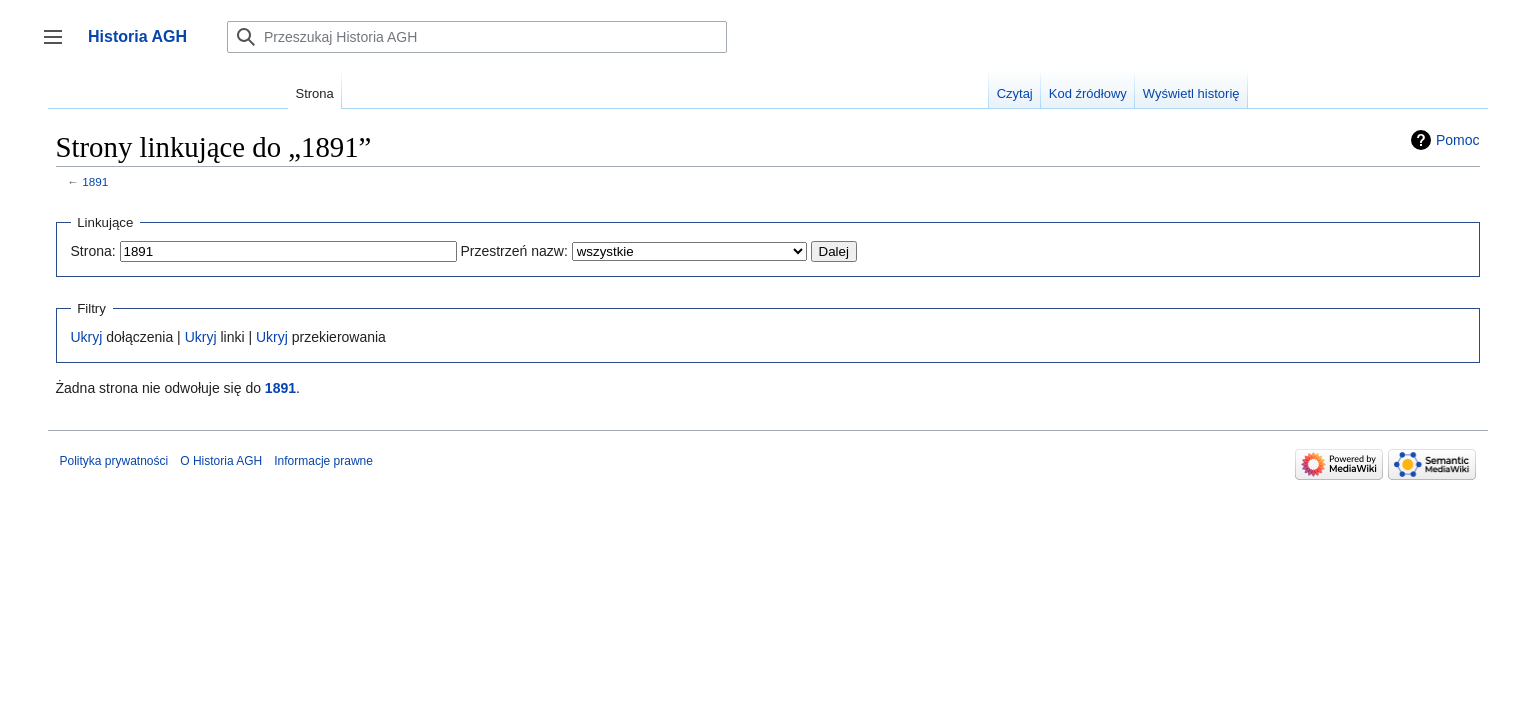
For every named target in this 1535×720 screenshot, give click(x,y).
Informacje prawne (323, 461)
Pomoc (1458, 140)
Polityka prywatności (114, 461)
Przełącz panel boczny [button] (59, 46)
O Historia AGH (221, 461)
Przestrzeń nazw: (513, 251)
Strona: (93, 251)
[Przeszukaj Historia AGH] (477, 37)
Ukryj (87, 337)
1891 (95, 181)
